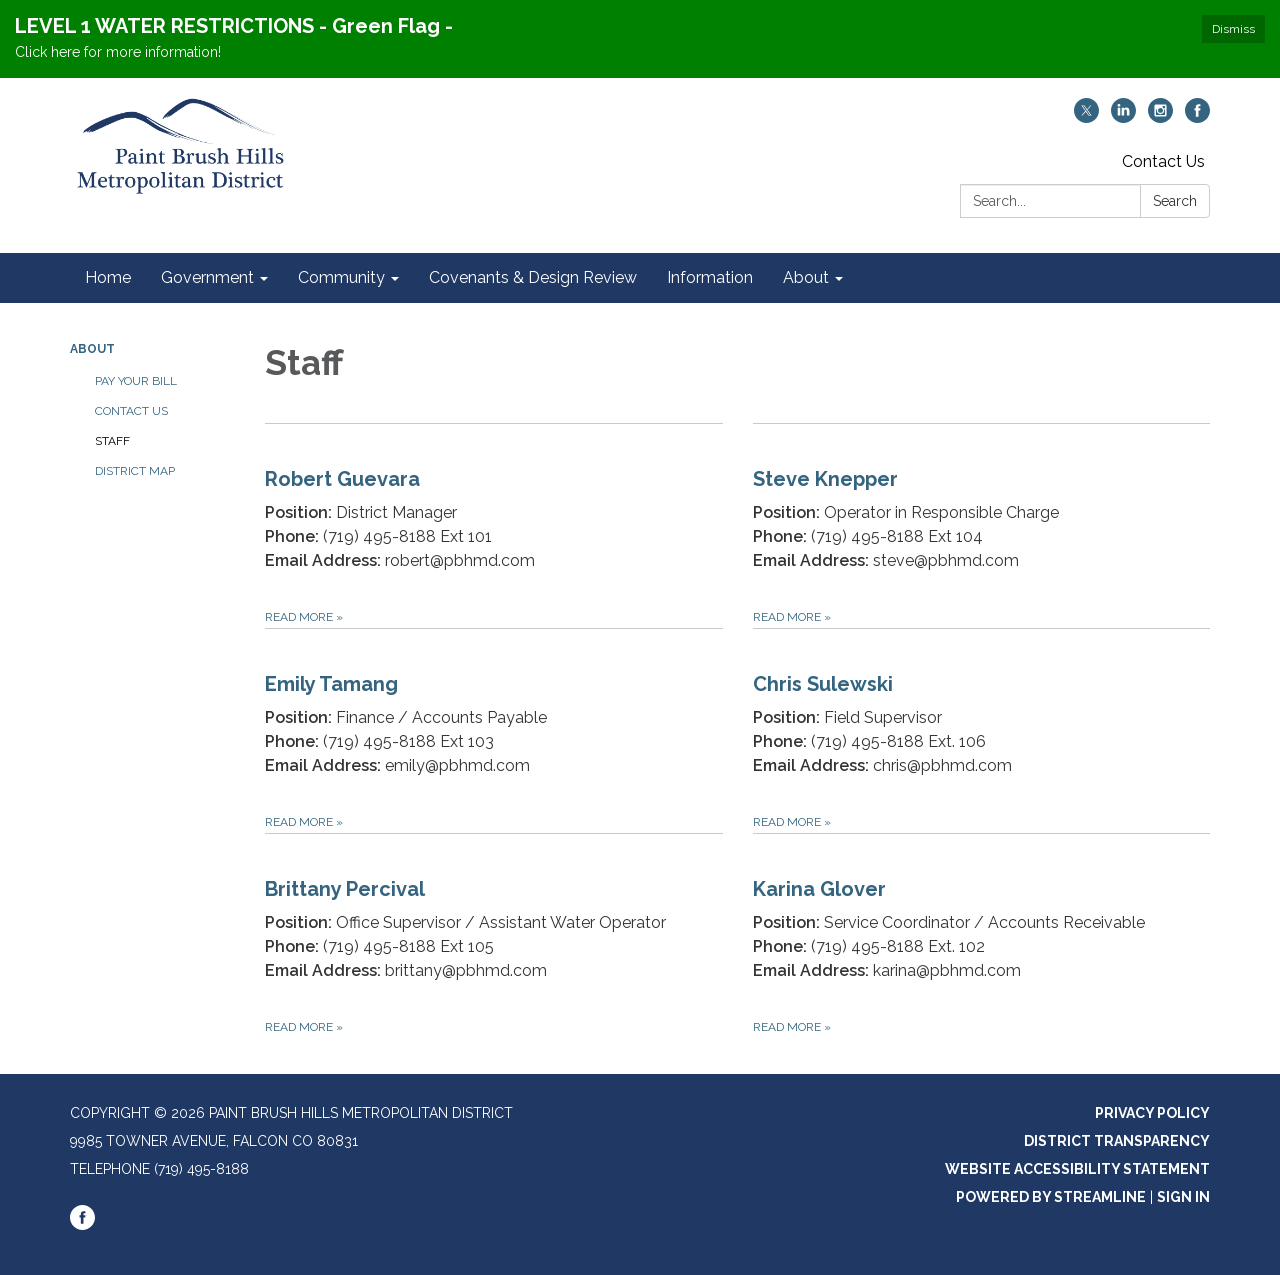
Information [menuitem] (710, 277)
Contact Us (1163, 161)
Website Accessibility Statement (1077, 1169)
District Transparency (1117, 1141)
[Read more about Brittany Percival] (494, 935)
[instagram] (1160, 117)
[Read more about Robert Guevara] (494, 525)
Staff (112, 441)
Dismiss (1233, 29)
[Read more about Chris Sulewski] (982, 730)
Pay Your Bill (136, 381)
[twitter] (1086, 117)
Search (1175, 201)
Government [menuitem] (207, 277)
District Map (135, 471)
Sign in (1183, 1197)
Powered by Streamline (1051, 1197)
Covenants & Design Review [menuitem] (533, 277)
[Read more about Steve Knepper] (982, 525)
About (92, 349)
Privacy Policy (1152, 1113)
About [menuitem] (806, 277)
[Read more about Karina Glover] (982, 935)
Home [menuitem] (108, 277)
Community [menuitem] (341, 277)
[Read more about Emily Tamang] (494, 730)
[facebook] (1197, 117)
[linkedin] (1123, 117)
